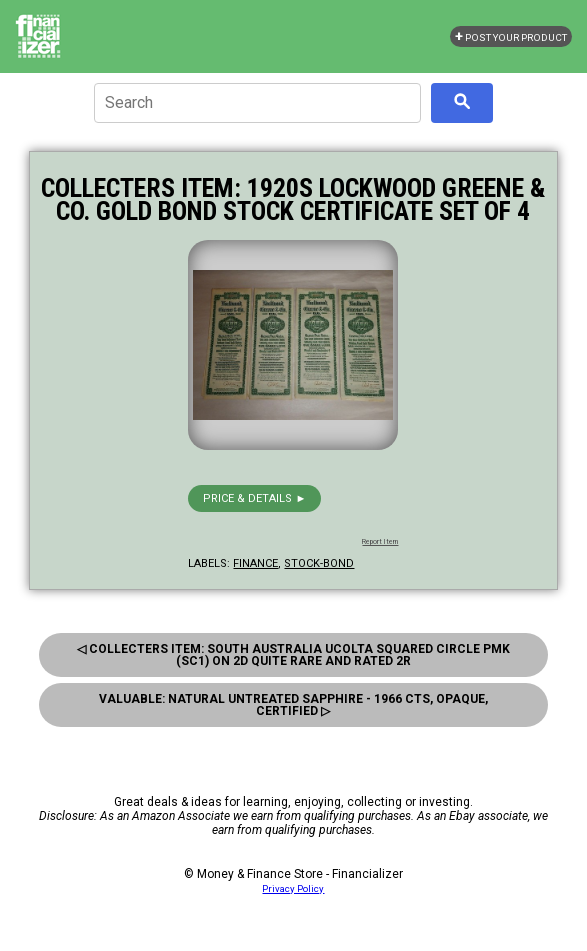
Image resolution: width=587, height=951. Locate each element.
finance (255, 563)
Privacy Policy (293, 888)
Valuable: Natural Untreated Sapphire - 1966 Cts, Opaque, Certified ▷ (293, 705)
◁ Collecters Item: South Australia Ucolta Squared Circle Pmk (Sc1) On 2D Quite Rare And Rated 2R (293, 655)
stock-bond (319, 563)
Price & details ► (254, 498)
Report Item (380, 542)
